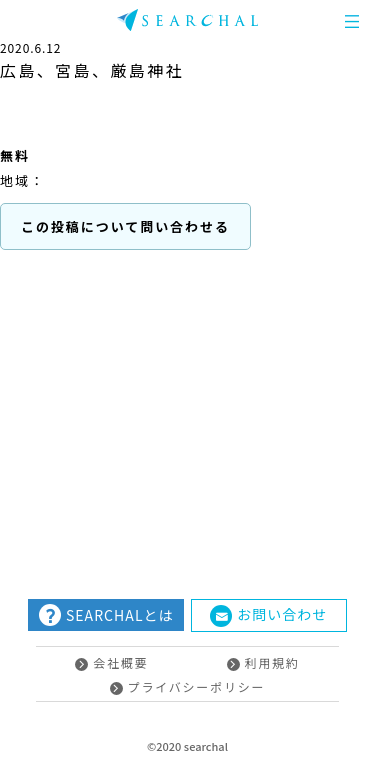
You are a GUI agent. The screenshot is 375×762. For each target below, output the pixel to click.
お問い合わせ (268, 615)
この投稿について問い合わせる (125, 226)
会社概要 (111, 662)
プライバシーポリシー (188, 686)
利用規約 (263, 662)
